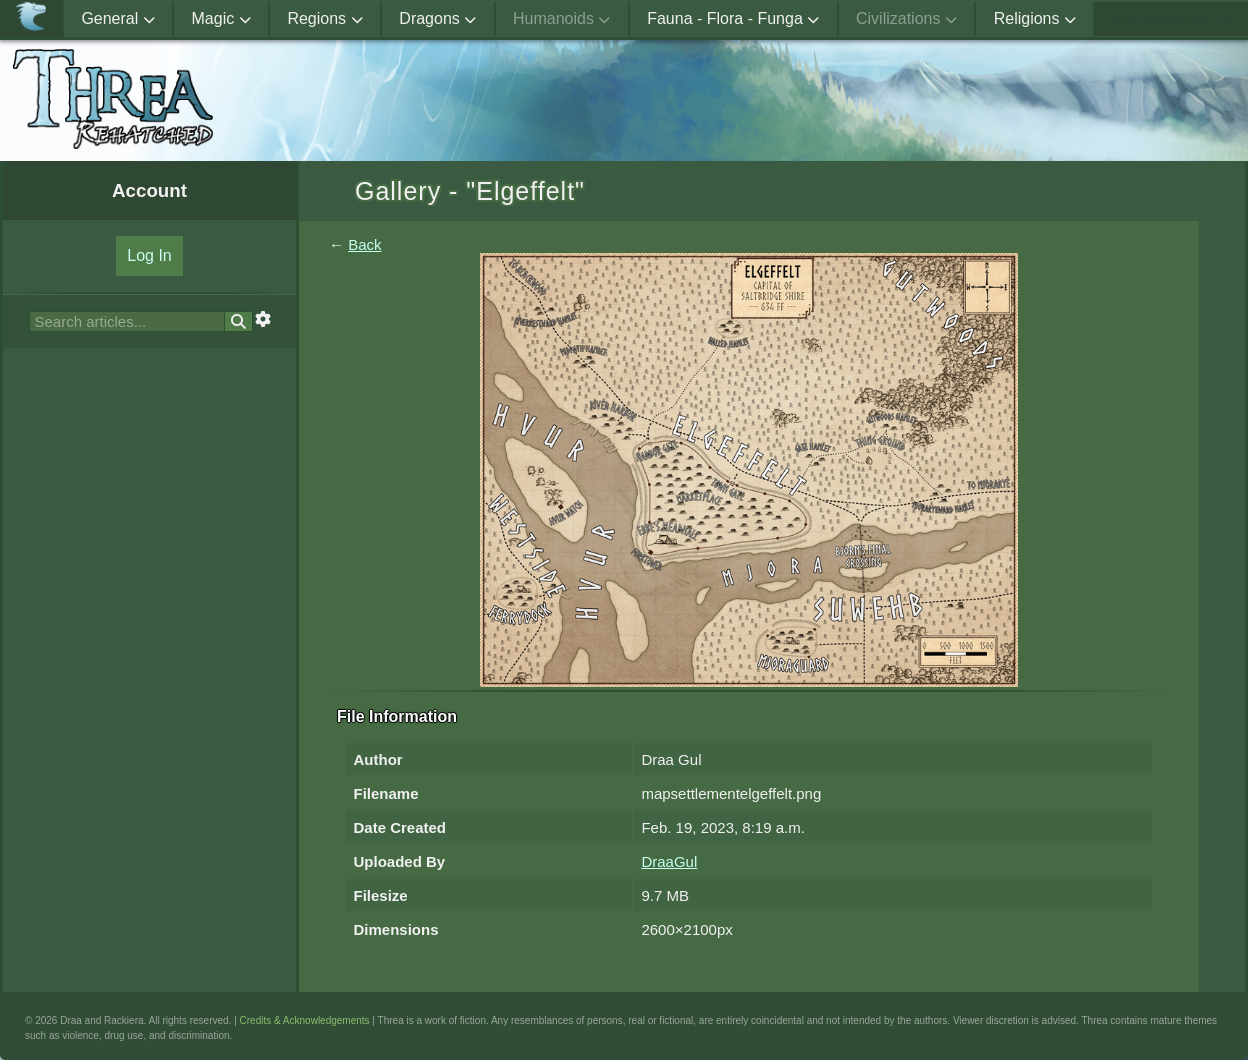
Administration (1172, 18)
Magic (221, 18)
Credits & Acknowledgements (305, 1020)
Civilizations (906, 18)
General (117, 18)
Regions (324, 18)
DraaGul (669, 861)
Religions (1035, 18)
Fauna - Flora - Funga (733, 18)
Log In (149, 255)
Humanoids (561, 18)
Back (364, 244)
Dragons (437, 18)
